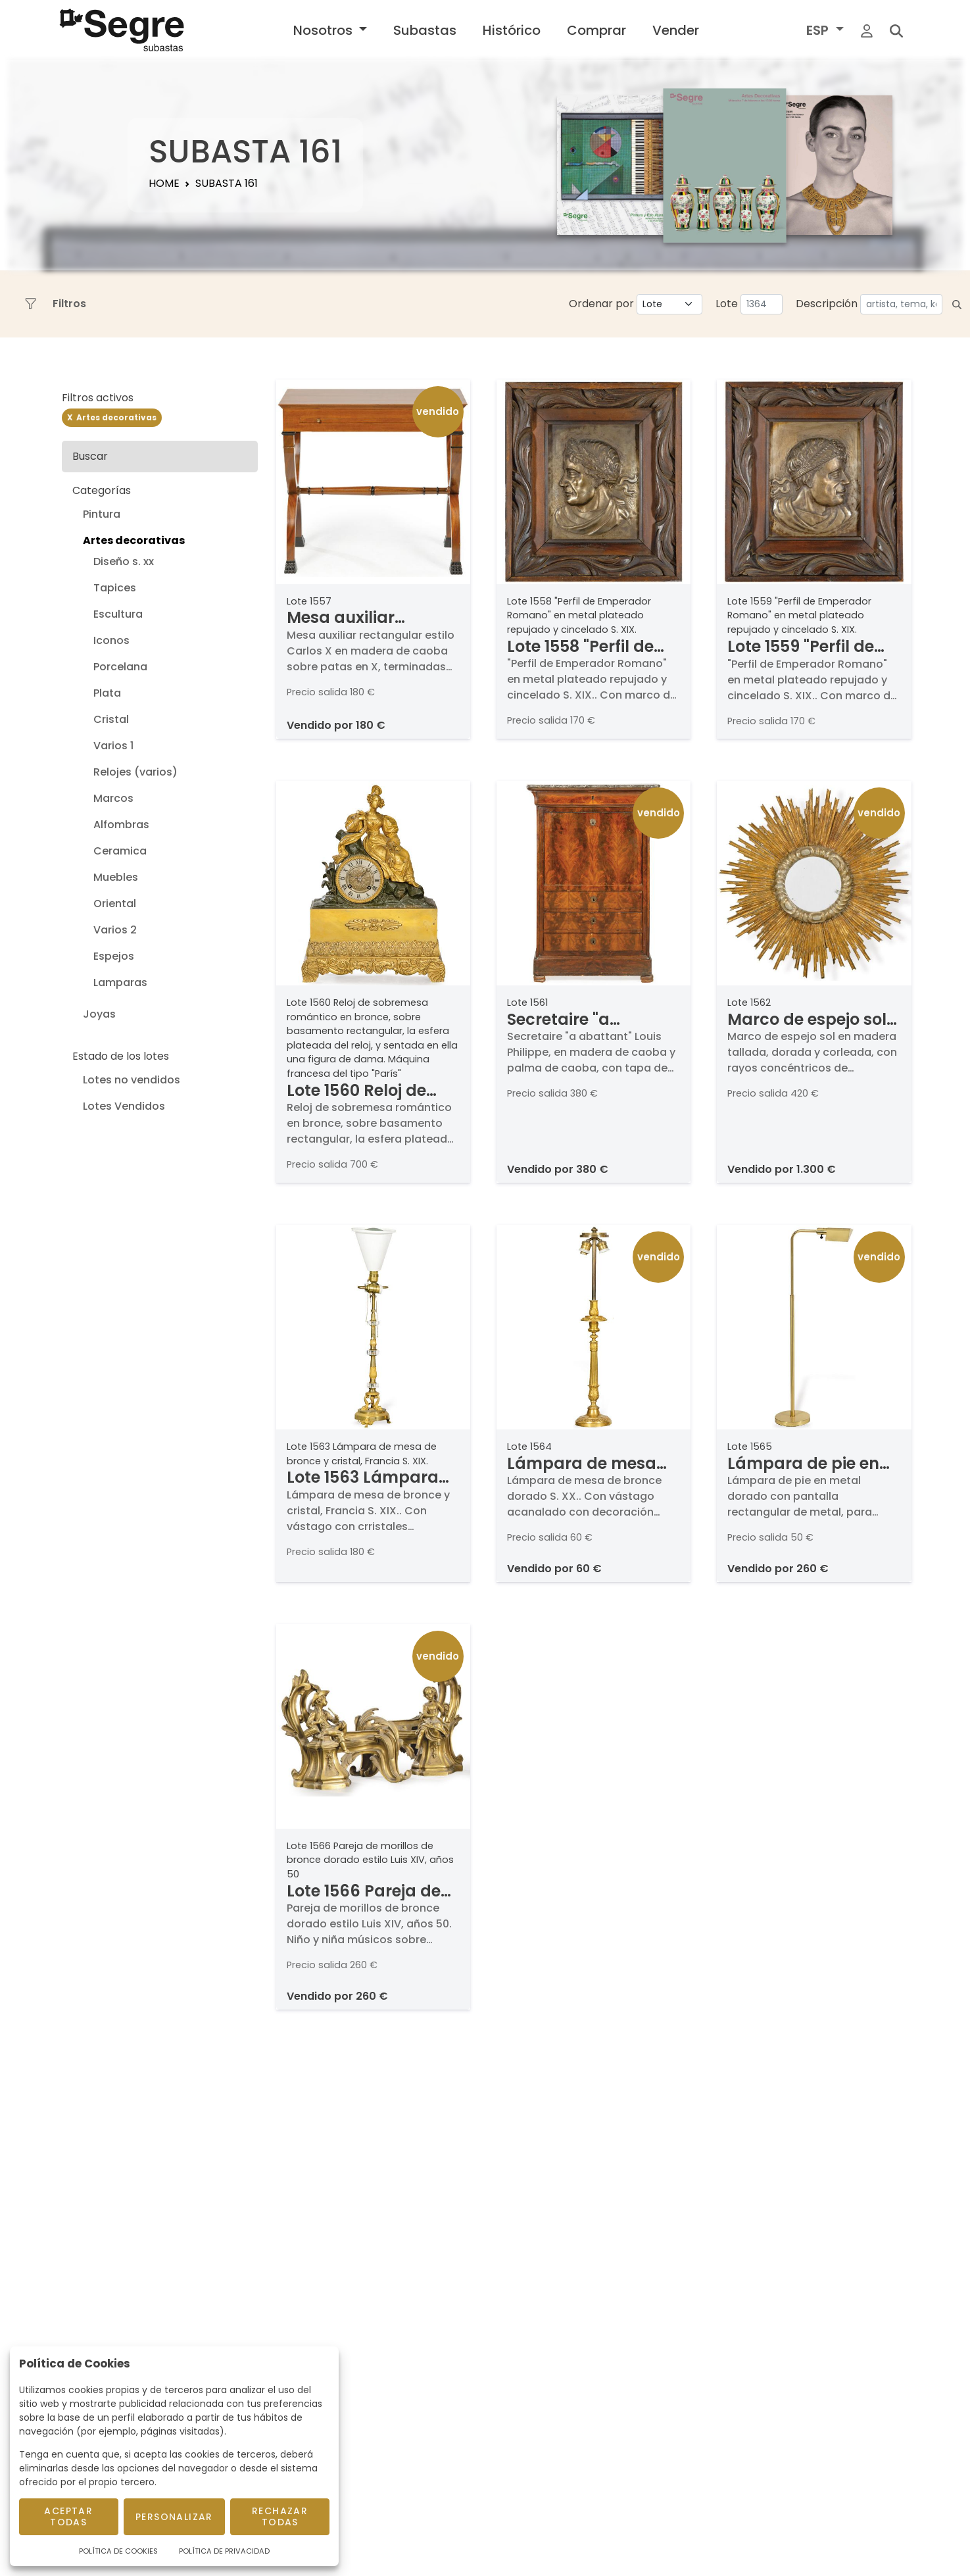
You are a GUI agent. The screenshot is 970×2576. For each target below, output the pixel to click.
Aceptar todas (68, 2516)
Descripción (827, 303)
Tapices (114, 587)
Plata (107, 693)
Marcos (113, 798)
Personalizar (174, 2516)
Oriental (114, 903)
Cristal (111, 719)
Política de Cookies (118, 2551)
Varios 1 (113, 745)
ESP (819, 30)
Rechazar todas (280, 2516)
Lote (726, 303)
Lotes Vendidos (124, 1106)
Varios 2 (115, 929)
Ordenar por (601, 303)
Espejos (113, 956)
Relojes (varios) (135, 772)
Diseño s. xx (123, 561)
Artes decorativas (134, 540)
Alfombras (121, 824)
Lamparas (120, 982)
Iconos (111, 640)
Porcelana (120, 666)
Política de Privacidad (224, 2551)
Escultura (118, 614)
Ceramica (120, 850)
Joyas (99, 1014)
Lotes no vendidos (131, 1079)
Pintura (101, 514)
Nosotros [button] (324, 30)
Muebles (115, 877)
